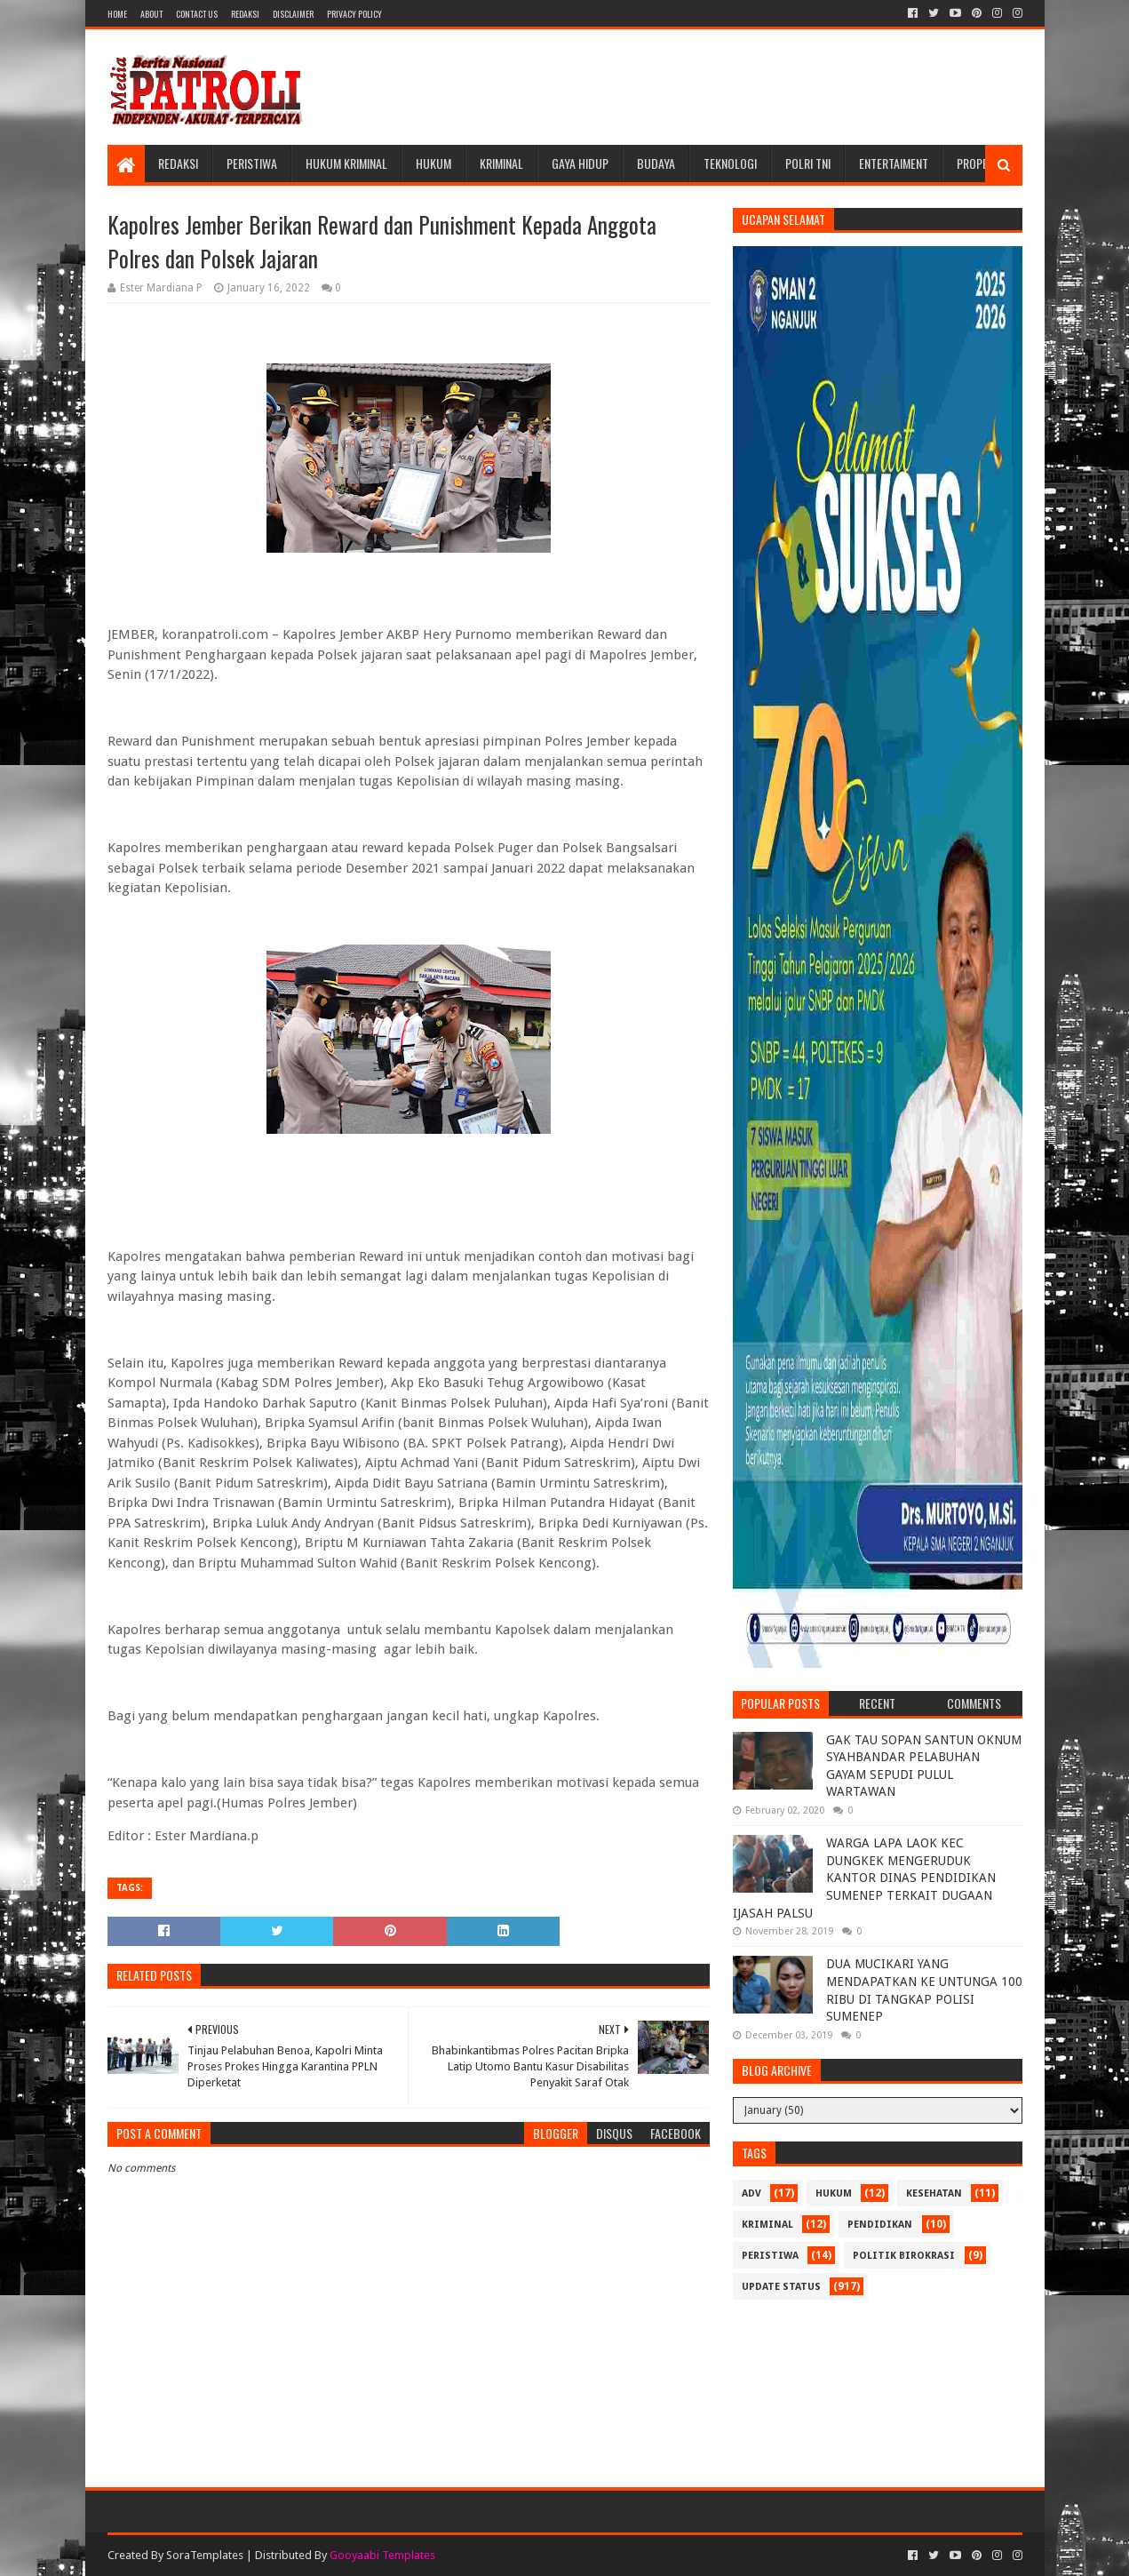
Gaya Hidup (580, 163)
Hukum (433, 163)
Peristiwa (252, 163)
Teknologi (730, 163)
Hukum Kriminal (346, 163)
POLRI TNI (808, 163)
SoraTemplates (204, 2555)
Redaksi (245, 13)
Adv (751, 2193)
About (151, 13)
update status (781, 2287)
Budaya (656, 163)
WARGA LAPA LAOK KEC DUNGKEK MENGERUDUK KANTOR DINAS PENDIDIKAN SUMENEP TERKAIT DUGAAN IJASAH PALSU (864, 1877)
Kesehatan (934, 2193)
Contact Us (197, 13)
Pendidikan (879, 2224)
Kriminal (501, 163)
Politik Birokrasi (904, 2255)
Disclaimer (293, 13)
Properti (980, 163)
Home (117, 13)
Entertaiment (893, 163)
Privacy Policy (354, 13)
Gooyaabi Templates (382, 2555)
